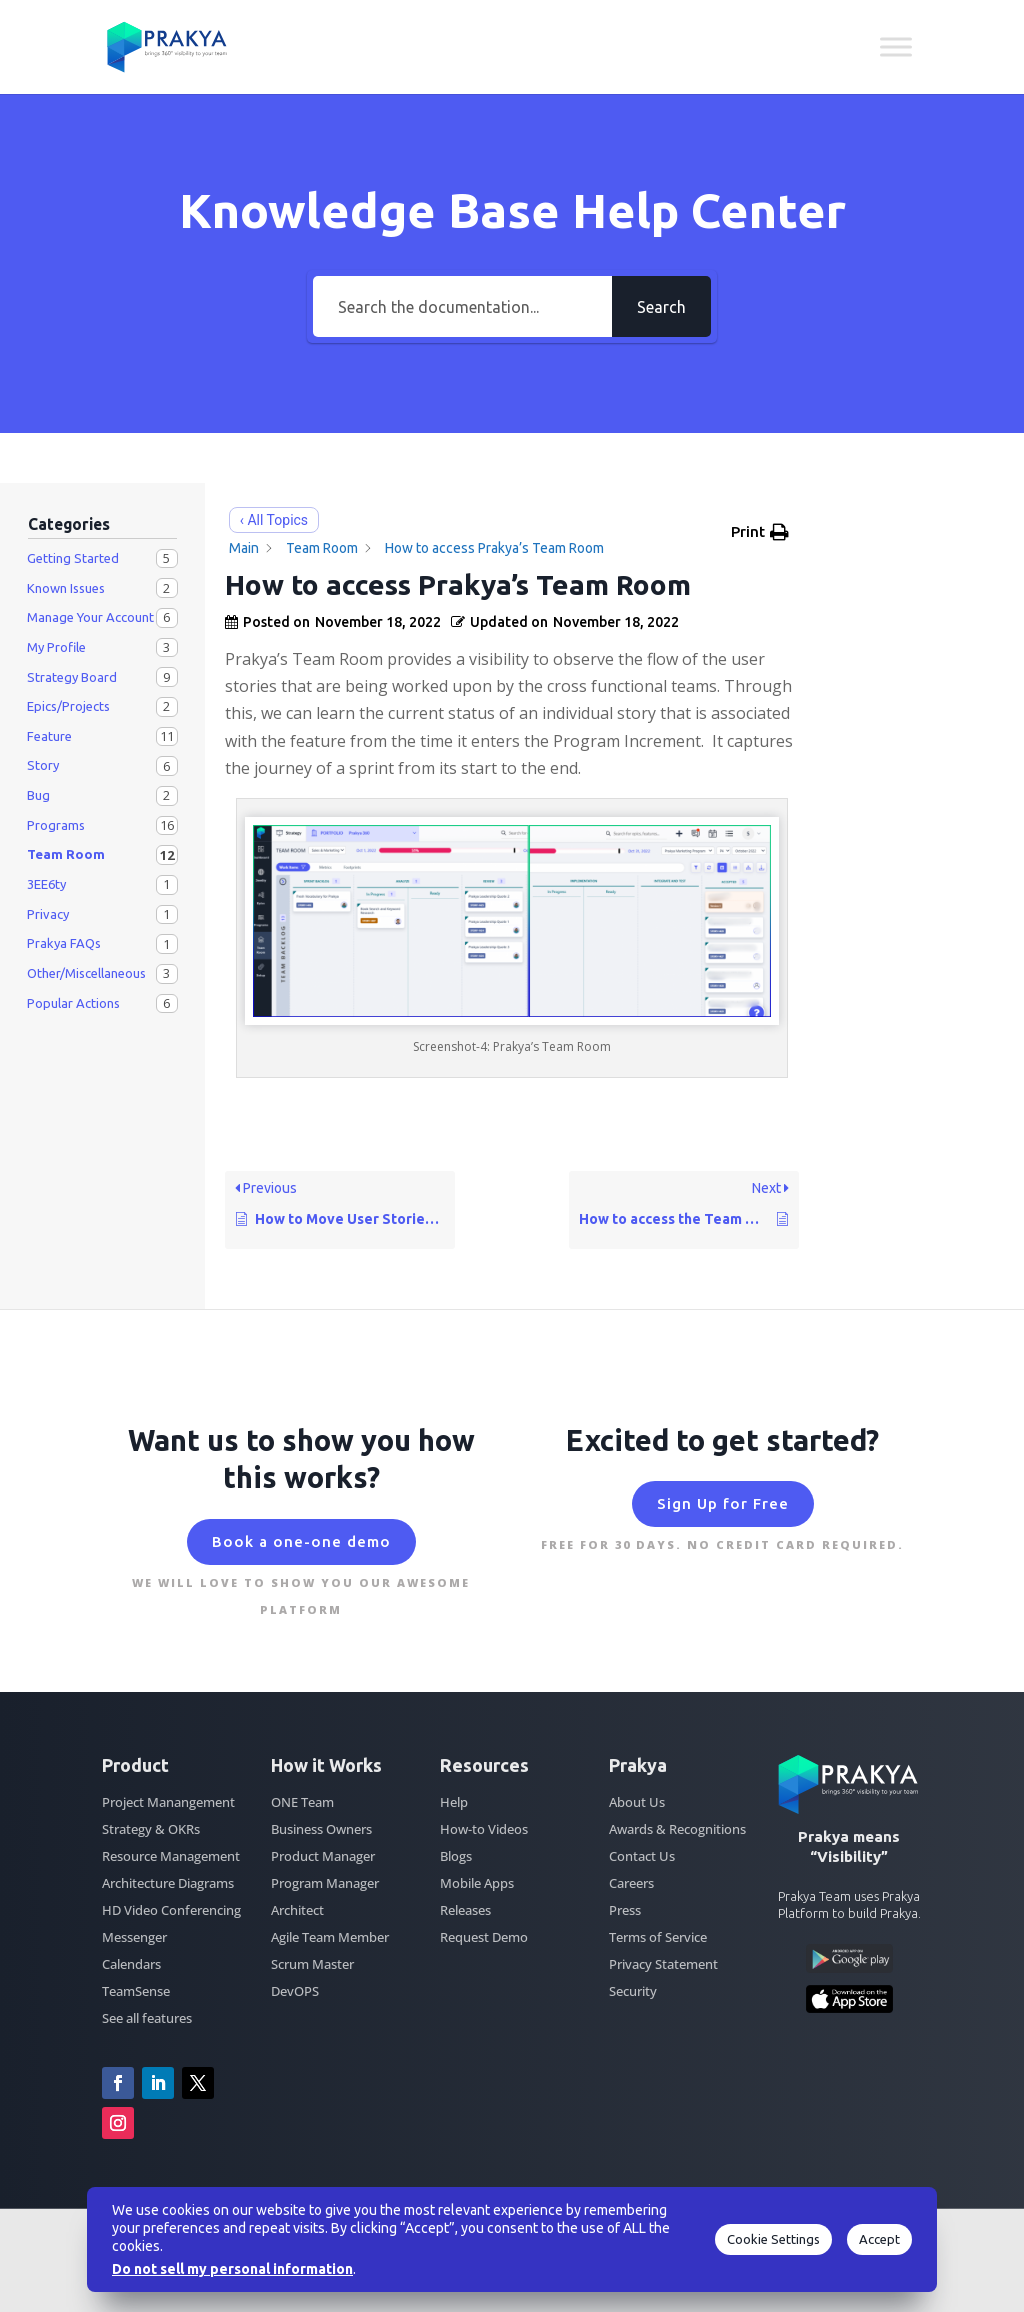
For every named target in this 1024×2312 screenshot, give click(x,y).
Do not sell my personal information (232, 2269)
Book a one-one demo (301, 1541)
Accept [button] (879, 2239)
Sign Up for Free (723, 1503)
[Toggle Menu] (896, 46)
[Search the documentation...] (462, 306)
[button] (760, 531)
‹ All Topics (274, 520)
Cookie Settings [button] (773, 2239)
